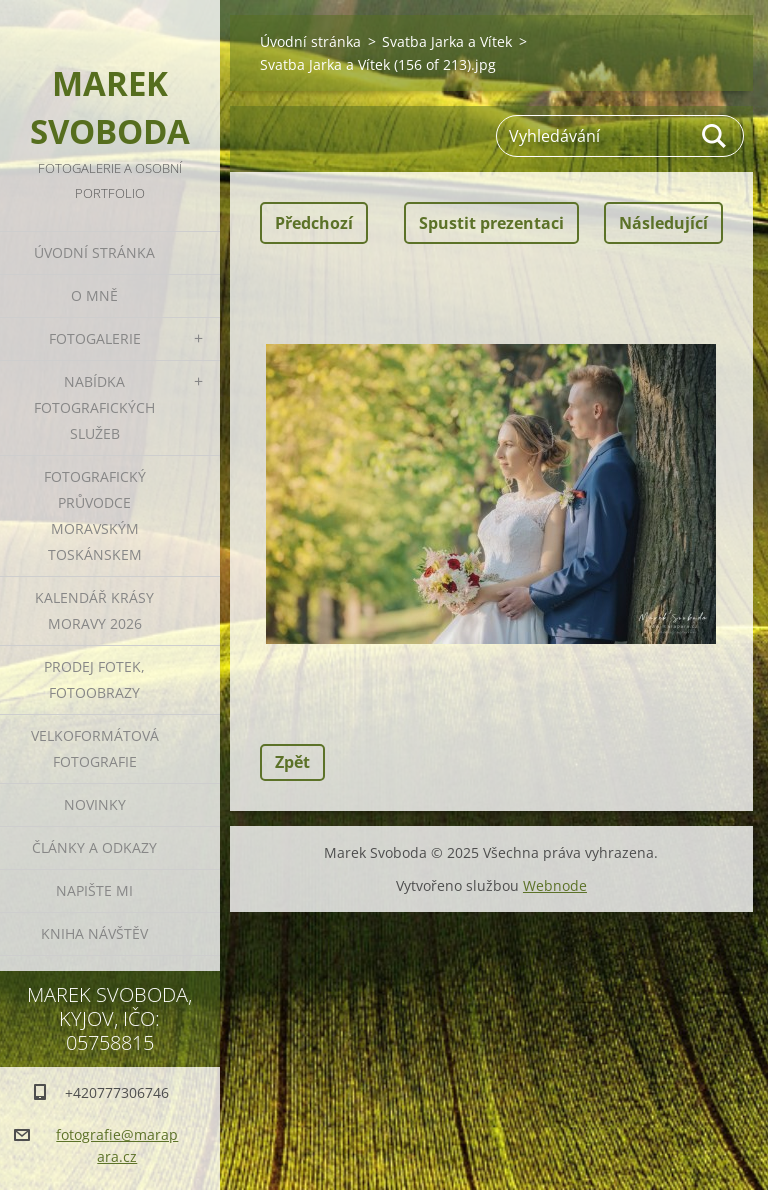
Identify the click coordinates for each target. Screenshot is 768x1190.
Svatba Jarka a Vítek (447, 41)
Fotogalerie (95, 338)
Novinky (95, 804)
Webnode (555, 885)
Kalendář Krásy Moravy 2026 (94, 610)
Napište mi (94, 890)
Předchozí (314, 223)
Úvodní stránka (94, 252)
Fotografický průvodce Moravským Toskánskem (95, 515)
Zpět (292, 762)
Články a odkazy (94, 847)
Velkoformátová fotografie (95, 748)
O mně (94, 295)
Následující (663, 223)
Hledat (715, 136)
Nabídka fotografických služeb (94, 407)
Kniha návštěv (94, 933)
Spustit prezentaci (491, 223)
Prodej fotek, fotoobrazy (94, 679)
